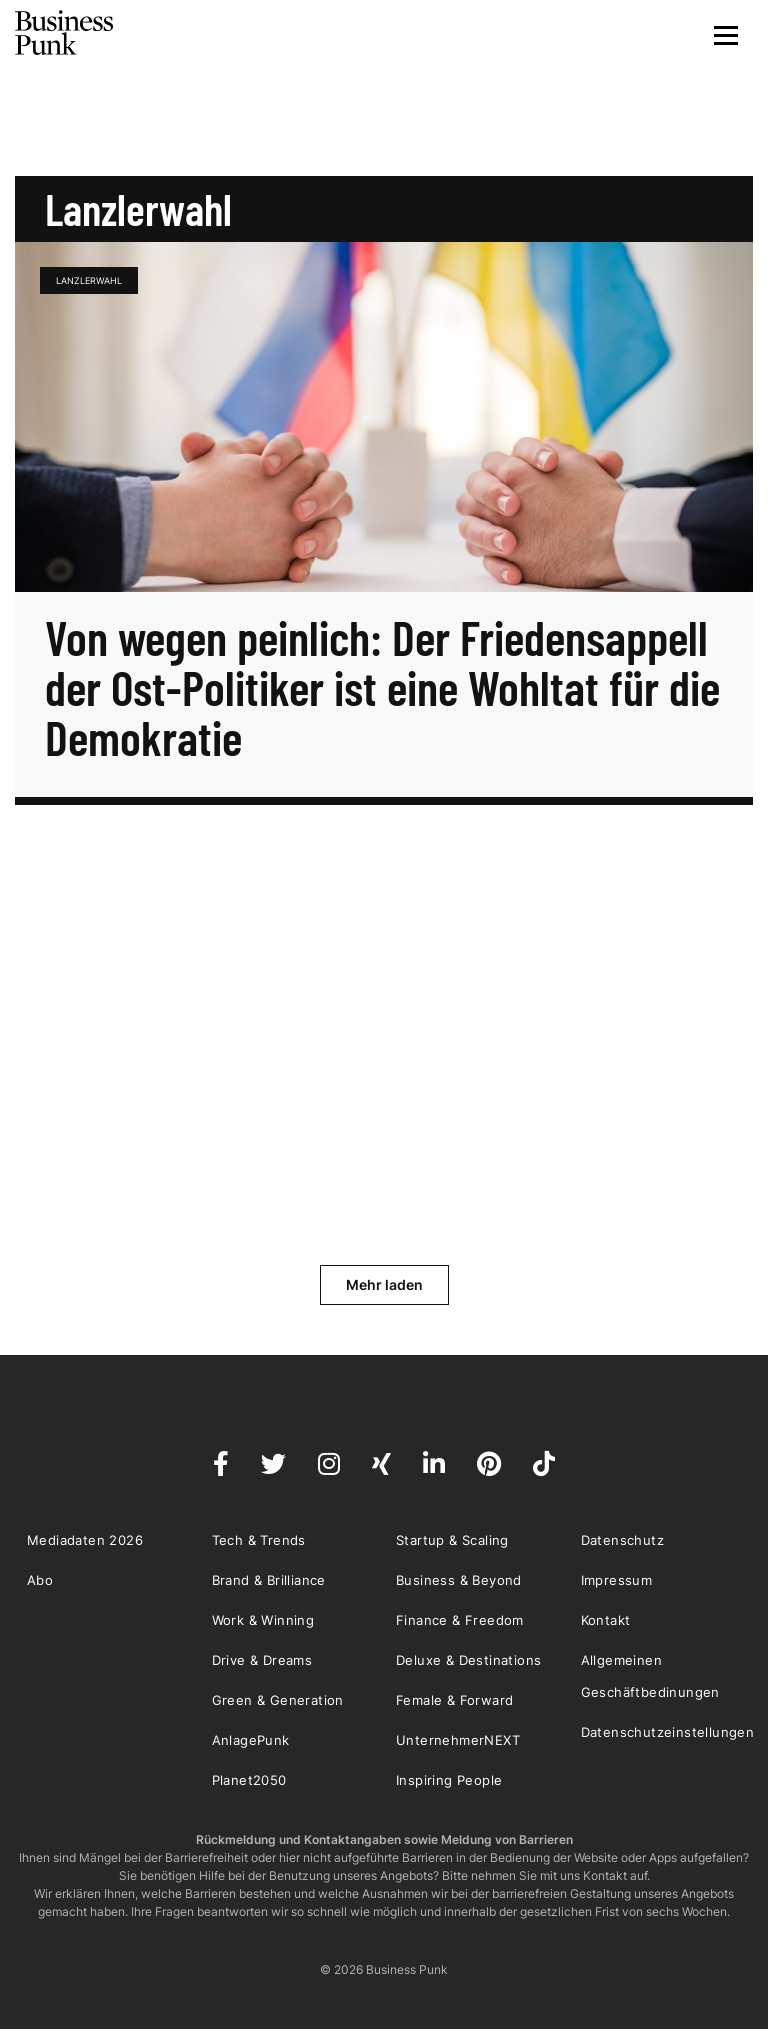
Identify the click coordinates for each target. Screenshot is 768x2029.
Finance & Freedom (460, 1620)
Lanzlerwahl (89, 280)
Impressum (617, 1580)
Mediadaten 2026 (85, 1540)
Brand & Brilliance (269, 1580)
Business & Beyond (459, 1580)
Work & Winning (263, 1620)
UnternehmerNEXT (458, 1740)
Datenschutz (622, 1540)
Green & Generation (278, 1700)
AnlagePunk (251, 1740)
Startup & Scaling (452, 1540)
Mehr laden (384, 1284)
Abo (40, 1580)
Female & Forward (454, 1700)
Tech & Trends (259, 1540)
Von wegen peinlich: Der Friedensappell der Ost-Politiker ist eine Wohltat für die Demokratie (382, 687)
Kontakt (606, 1620)
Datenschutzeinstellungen (668, 1732)
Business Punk (65, 33)
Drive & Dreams (262, 1660)
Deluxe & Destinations (468, 1660)
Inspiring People (449, 1780)
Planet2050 (249, 1780)
